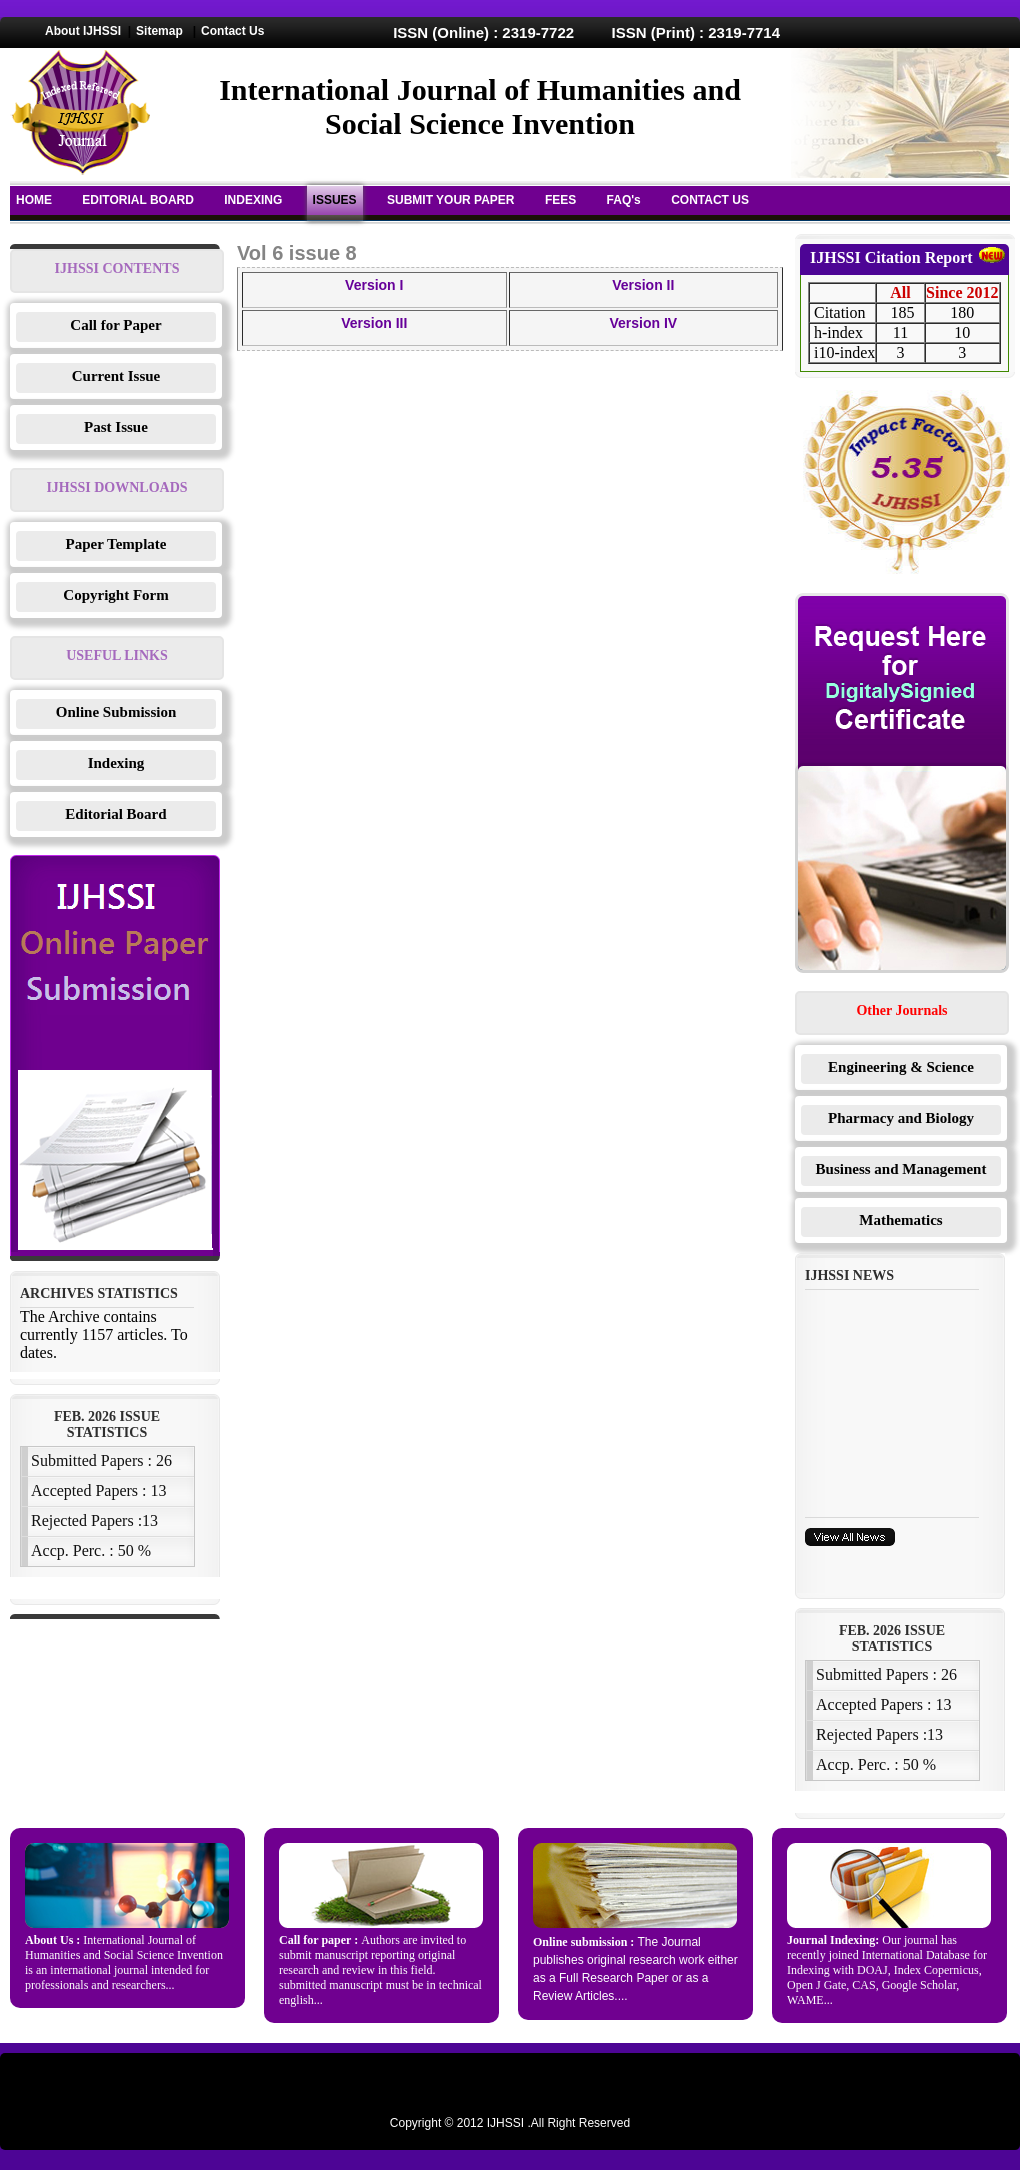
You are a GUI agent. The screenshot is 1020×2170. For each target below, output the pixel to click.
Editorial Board (115, 814)
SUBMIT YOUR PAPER (451, 200)
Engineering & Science (901, 1067)
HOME (34, 200)
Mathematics (900, 1220)
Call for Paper (115, 325)
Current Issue (116, 376)
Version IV (643, 323)
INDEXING (253, 200)
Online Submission (116, 712)
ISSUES (335, 200)
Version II (643, 285)
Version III (374, 323)
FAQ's (624, 200)
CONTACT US (710, 200)
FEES (560, 200)
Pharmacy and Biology (901, 1118)
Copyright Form (115, 595)
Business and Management (901, 1169)
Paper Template (116, 544)
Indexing (116, 763)
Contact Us (232, 31)
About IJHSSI (83, 31)
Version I (374, 285)
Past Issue (116, 427)
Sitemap (159, 31)
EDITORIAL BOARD (138, 200)
